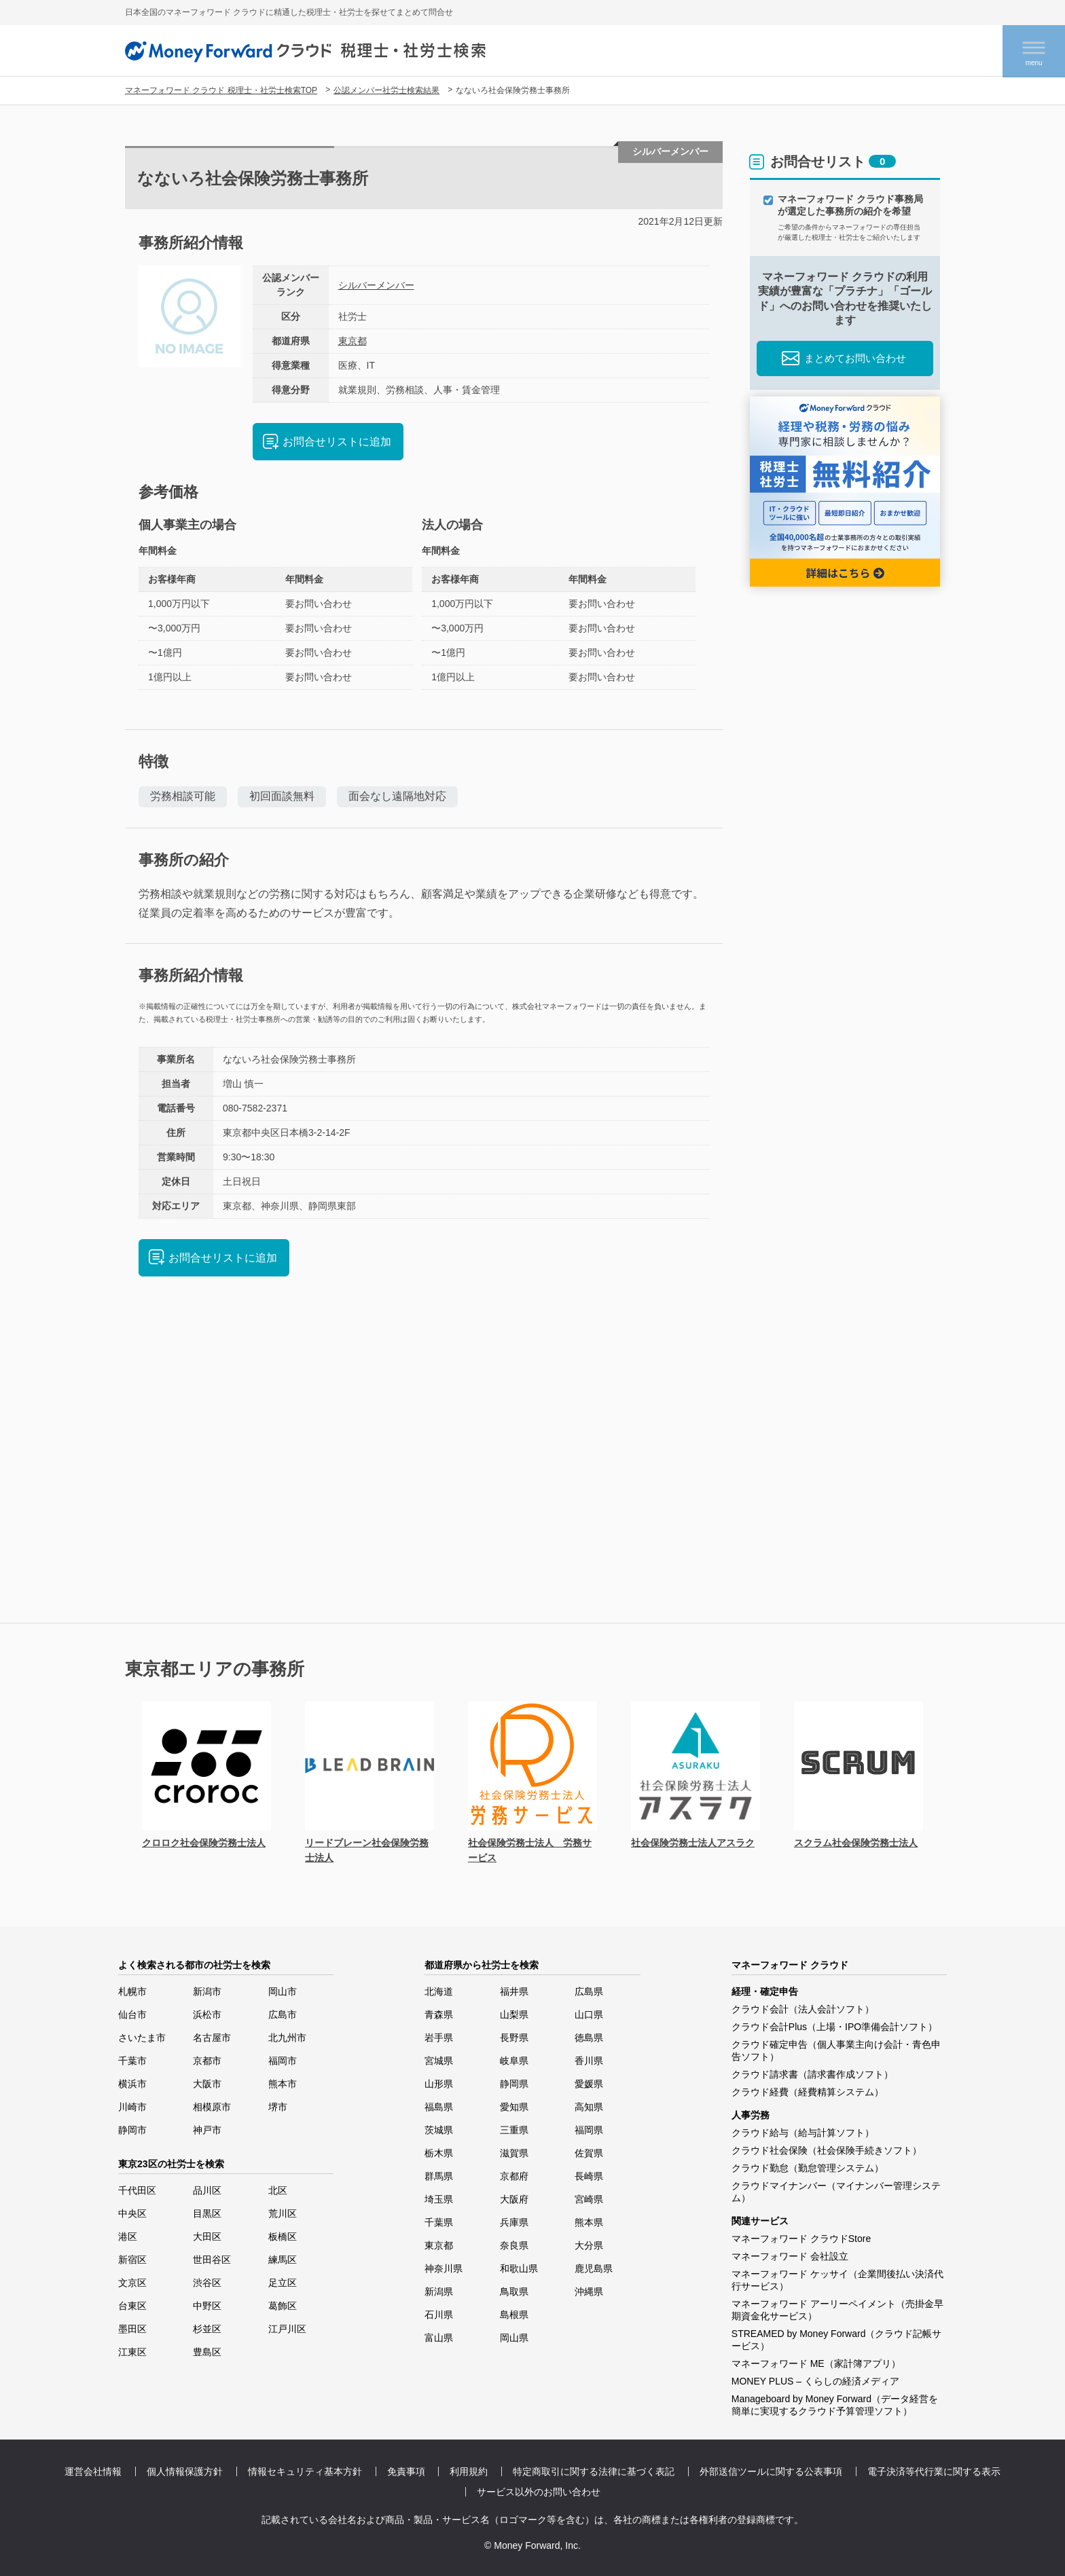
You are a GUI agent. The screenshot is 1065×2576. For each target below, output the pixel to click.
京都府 (514, 2176)
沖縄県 (589, 2291)
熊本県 (589, 2222)
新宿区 (132, 2259)
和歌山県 (519, 2268)
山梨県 (514, 2014)
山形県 (439, 2083)
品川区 (207, 2190)
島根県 (514, 2314)
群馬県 (439, 2176)
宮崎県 (589, 2199)
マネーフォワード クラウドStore (801, 2238)
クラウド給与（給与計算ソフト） (803, 2132)
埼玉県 (439, 2199)
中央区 (132, 2213)
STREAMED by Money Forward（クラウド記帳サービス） (837, 2339)
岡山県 (514, 2337)
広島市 (282, 2014)
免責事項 (406, 2471)
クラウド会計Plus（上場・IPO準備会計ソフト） (834, 2026)
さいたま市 (142, 2037)
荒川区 (282, 2213)
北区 (277, 2190)
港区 (127, 2236)
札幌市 (132, 1991)
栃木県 (439, 2153)
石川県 (439, 2314)
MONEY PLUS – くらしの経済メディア (815, 2381)
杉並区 (207, 2328)
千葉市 (132, 2060)
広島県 (589, 1991)
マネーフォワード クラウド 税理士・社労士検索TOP (221, 90)
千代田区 (137, 2190)
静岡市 (132, 2129)
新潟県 (439, 2291)
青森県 (439, 2014)
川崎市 (132, 2106)
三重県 (514, 2129)
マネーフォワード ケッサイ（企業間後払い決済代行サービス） (837, 2280)
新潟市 (207, 1991)
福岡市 (282, 2060)
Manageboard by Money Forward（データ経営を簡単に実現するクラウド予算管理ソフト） (835, 2404)
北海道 (439, 1991)
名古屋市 (212, 2037)
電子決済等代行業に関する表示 (933, 2471)
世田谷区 (212, 2259)
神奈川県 (444, 2268)
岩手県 (439, 2037)
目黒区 (207, 2213)
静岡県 (514, 2083)
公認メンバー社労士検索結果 (386, 90)
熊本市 (282, 2083)
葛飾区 (282, 2305)
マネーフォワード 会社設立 (790, 2256)
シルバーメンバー (376, 285)
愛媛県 (589, 2083)
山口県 (589, 2014)
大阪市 (207, 2083)
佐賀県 (589, 2153)
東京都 (352, 340)
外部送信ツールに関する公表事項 (771, 2471)
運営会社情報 (93, 2471)
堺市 (277, 2106)
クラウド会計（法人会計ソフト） (803, 2009)
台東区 (132, 2305)
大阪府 (514, 2199)
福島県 (439, 2106)
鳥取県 (514, 2291)
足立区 (282, 2282)
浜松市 (207, 2014)
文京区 (132, 2282)
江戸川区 (287, 2328)
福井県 (514, 1991)
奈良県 (514, 2245)
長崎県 (589, 2176)
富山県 (439, 2337)
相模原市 (212, 2106)
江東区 (132, 2352)
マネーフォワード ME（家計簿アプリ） (816, 2363)
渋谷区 (207, 2282)
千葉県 (439, 2222)
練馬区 (282, 2259)
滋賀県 (514, 2153)
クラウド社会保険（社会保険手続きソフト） (827, 2150)
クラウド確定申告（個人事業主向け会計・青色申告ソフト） (836, 2050)
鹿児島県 (594, 2268)
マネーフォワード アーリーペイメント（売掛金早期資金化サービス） (837, 2309)
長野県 (514, 2037)
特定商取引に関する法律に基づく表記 (593, 2471)
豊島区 (207, 2352)
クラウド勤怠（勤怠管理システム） (808, 2168)
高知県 (589, 2106)
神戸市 (207, 2129)
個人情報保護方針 (185, 2471)
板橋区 (282, 2236)
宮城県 (439, 2060)
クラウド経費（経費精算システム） (808, 2091)
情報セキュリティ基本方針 (305, 2471)
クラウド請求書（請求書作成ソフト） (812, 2074)
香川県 (589, 2060)
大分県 (589, 2245)
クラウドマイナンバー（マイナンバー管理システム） (836, 2191)
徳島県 (589, 2037)
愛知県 (514, 2106)
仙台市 (132, 2014)
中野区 (207, 2305)
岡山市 (282, 1991)
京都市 (207, 2060)
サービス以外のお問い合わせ (538, 2491)
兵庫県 (514, 2222)
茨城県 (439, 2129)
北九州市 (287, 2037)
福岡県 (589, 2129)
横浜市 (132, 2083)
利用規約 (469, 2471)
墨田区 (132, 2328)
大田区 (207, 2236)
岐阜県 (514, 2060)
